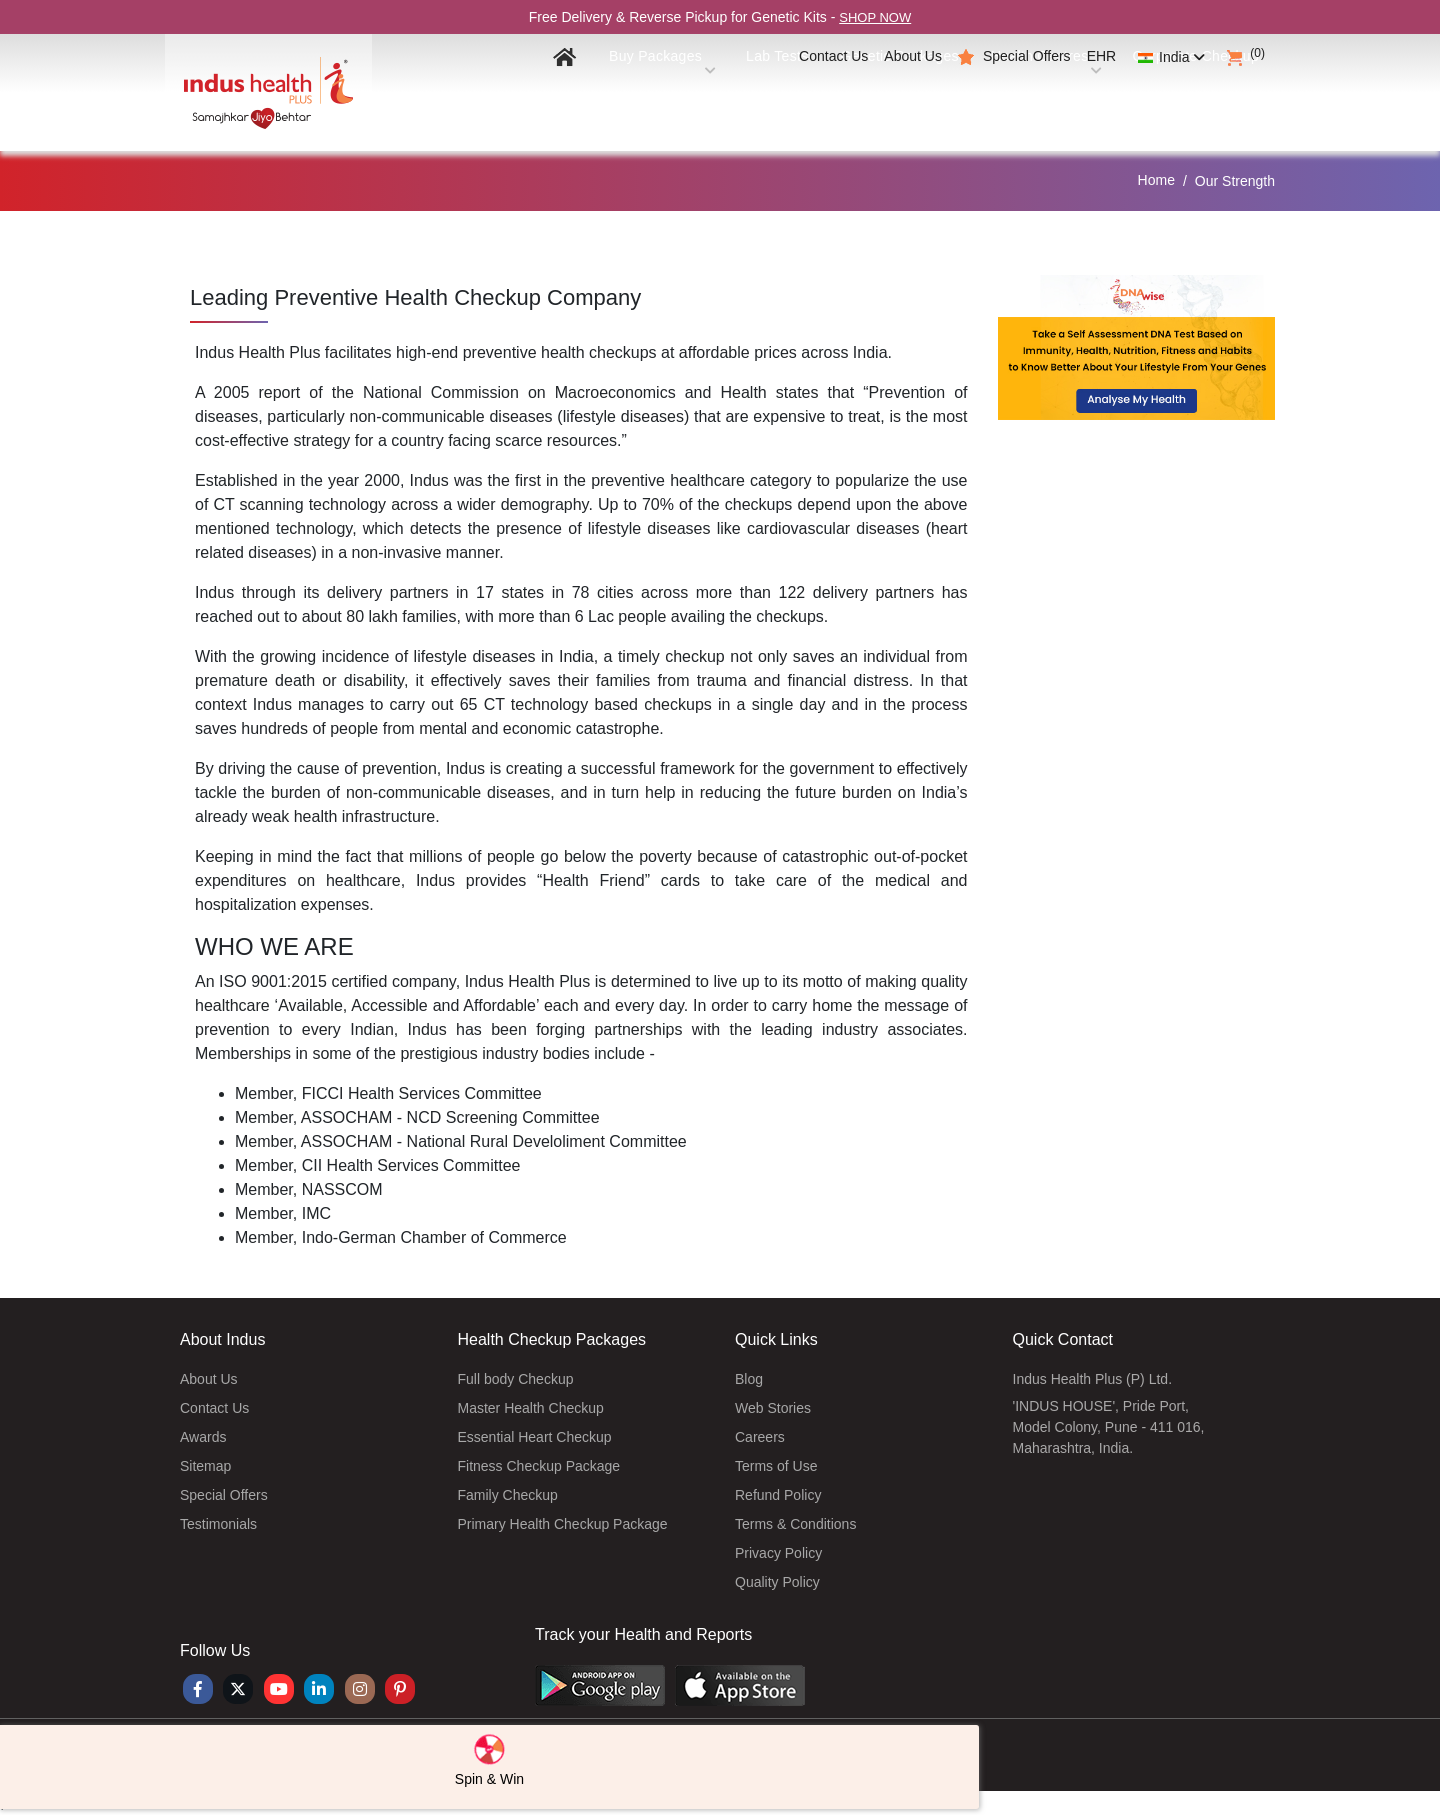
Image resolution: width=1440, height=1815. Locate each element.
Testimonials (218, 1524)
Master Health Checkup (531, 1408)
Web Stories (773, 1408)
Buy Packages (622, 101)
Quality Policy (777, 1582)
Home (1156, 180)
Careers (760, 1437)
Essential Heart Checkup (535, 1437)
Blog (749, 1379)
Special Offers (1027, 56)
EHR (1102, 56)
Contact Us (833, 56)
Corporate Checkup (1188, 101)
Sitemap (205, 1466)
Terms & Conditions (795, 1524)
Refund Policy (778, 1495)
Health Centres (1026, 101)
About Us (913, 56)
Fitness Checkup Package (539, 1466)
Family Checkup (508, 1495)
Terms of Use (776, 1466)
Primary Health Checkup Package (563, 1524)
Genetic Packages (872, 101)
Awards (203, 1437)
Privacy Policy (778, 1553)
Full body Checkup (516, 1379)
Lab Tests (742, 101)
